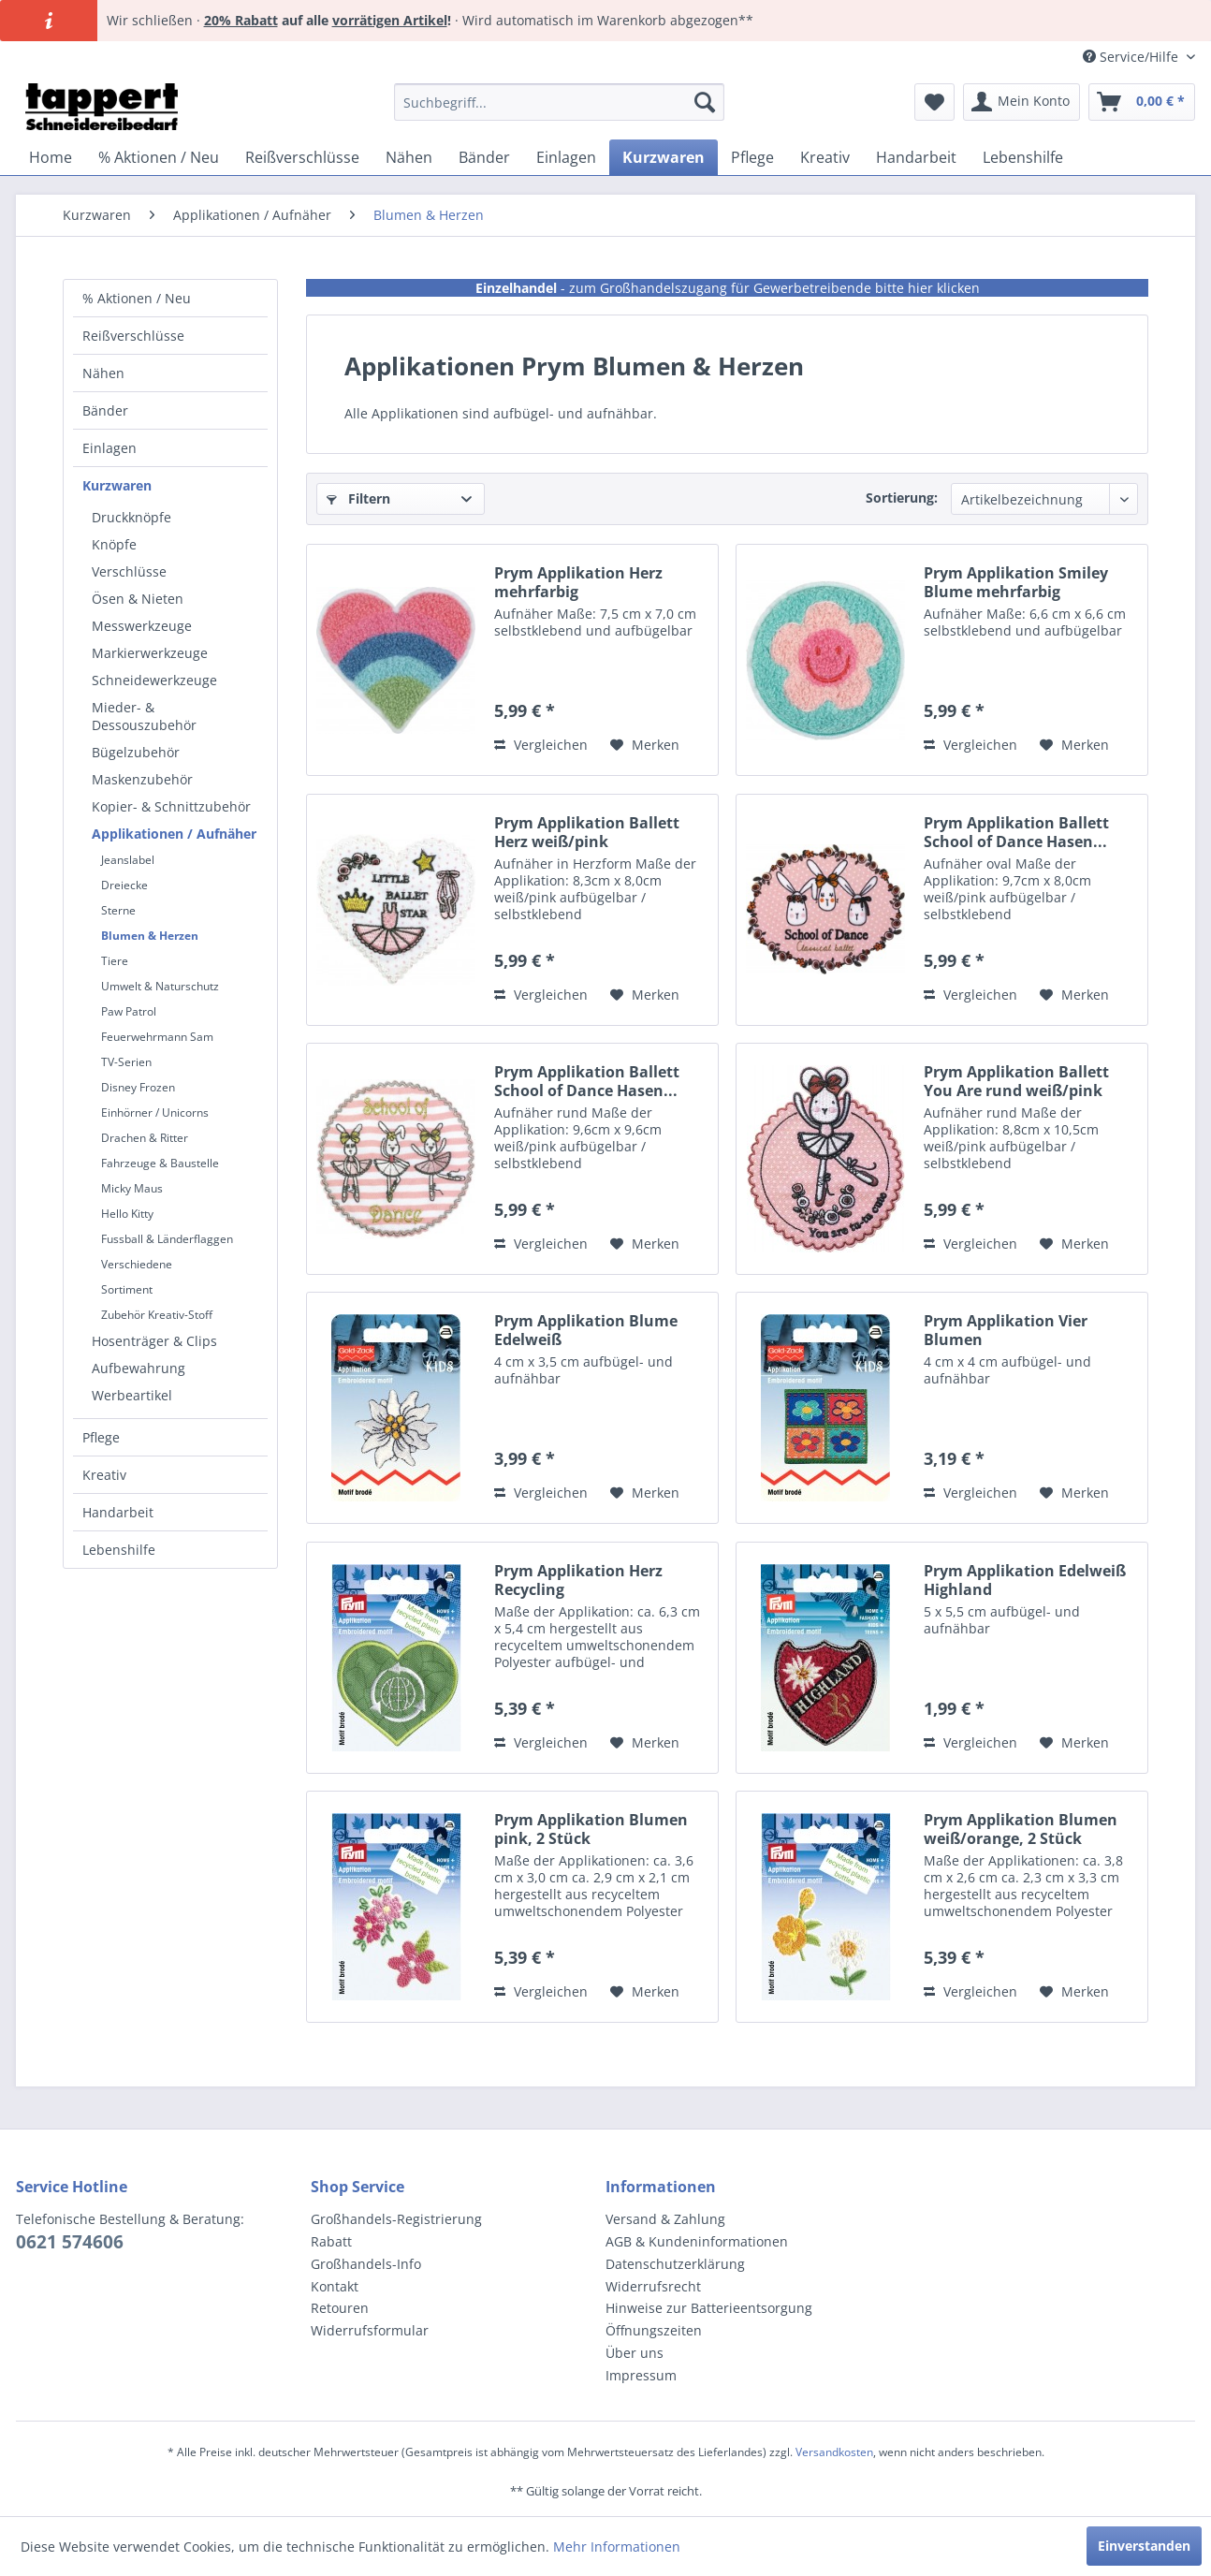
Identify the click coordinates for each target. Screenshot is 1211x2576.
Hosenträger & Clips (154, 1341)
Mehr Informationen (616, 2546)
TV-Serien (126, 1062)
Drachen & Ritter (144, 1138)
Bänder (105, 410)
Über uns (635, 2353)
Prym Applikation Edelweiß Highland (1025, 1580)
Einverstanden (1144, 2545)
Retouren (340, 2308)
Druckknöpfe (131, 517)
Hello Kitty (127, 1214)
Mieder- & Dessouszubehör (144, 716)
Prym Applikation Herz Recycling (578, 1580)
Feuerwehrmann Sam (157, 1037)
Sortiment (127, 1289)
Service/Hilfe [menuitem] (1132, 57)
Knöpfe (114, 544)
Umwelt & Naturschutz (160, 986)
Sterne (118, 910)
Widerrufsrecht (653, 2286)
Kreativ (104, 1475)
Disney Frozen (138, 1087)
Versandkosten (834, 2452)
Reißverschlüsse (133, 335)
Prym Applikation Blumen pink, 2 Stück (591, 1829)
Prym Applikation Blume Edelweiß (586, 1330)
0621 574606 (70, 2242)
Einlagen (109, 448)
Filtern (358, 498)
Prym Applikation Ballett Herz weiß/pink (586, 832)
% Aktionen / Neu (136, 298)
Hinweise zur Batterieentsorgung (709, 2308)
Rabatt (331, 2241)
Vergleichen (541, 745)
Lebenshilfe (118, 1550)
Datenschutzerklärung (675, 2264)
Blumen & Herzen (149, 936)
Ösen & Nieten (137, 598)
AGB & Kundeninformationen (697, 2241)
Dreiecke (124, 885)
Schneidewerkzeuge (154, 680)
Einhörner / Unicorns (155, 1112)
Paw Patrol (128, 1011)
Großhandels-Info (366, 2264)
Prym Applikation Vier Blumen (1005, 1330)
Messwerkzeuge (142, 626)
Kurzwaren (117, 485)
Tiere (114, 961)
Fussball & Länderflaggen (167, 1239)
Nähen (103, 373)
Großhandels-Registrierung (396, 2219)
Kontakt (334, 2286)
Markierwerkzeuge (150, 653)
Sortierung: (902, 497)
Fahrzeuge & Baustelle (160, 1163)
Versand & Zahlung (665, 2219)
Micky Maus (132, 1188)
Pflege (101, 1437)
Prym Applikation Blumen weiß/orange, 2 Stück (1020, 1829)
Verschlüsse (129, 571)
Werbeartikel (132, 1395)
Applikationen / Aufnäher (174, 833)
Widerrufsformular (370, 2330)
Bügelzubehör (136, 752)
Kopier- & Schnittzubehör (171, 806)
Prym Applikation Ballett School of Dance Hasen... (1016, 832)
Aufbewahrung (138, 1368)
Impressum (641, 2375)
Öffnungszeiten (654, 2330)
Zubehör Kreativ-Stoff (156, 1315)
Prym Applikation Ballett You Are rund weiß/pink (1016, 1081)
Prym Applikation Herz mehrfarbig (578, 582)
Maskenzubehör (142, 779)
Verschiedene (136, 1264)
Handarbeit (117, 1512)
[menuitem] (559, 102)
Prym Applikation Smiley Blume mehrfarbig (1016, 582)
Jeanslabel (127, 860)
